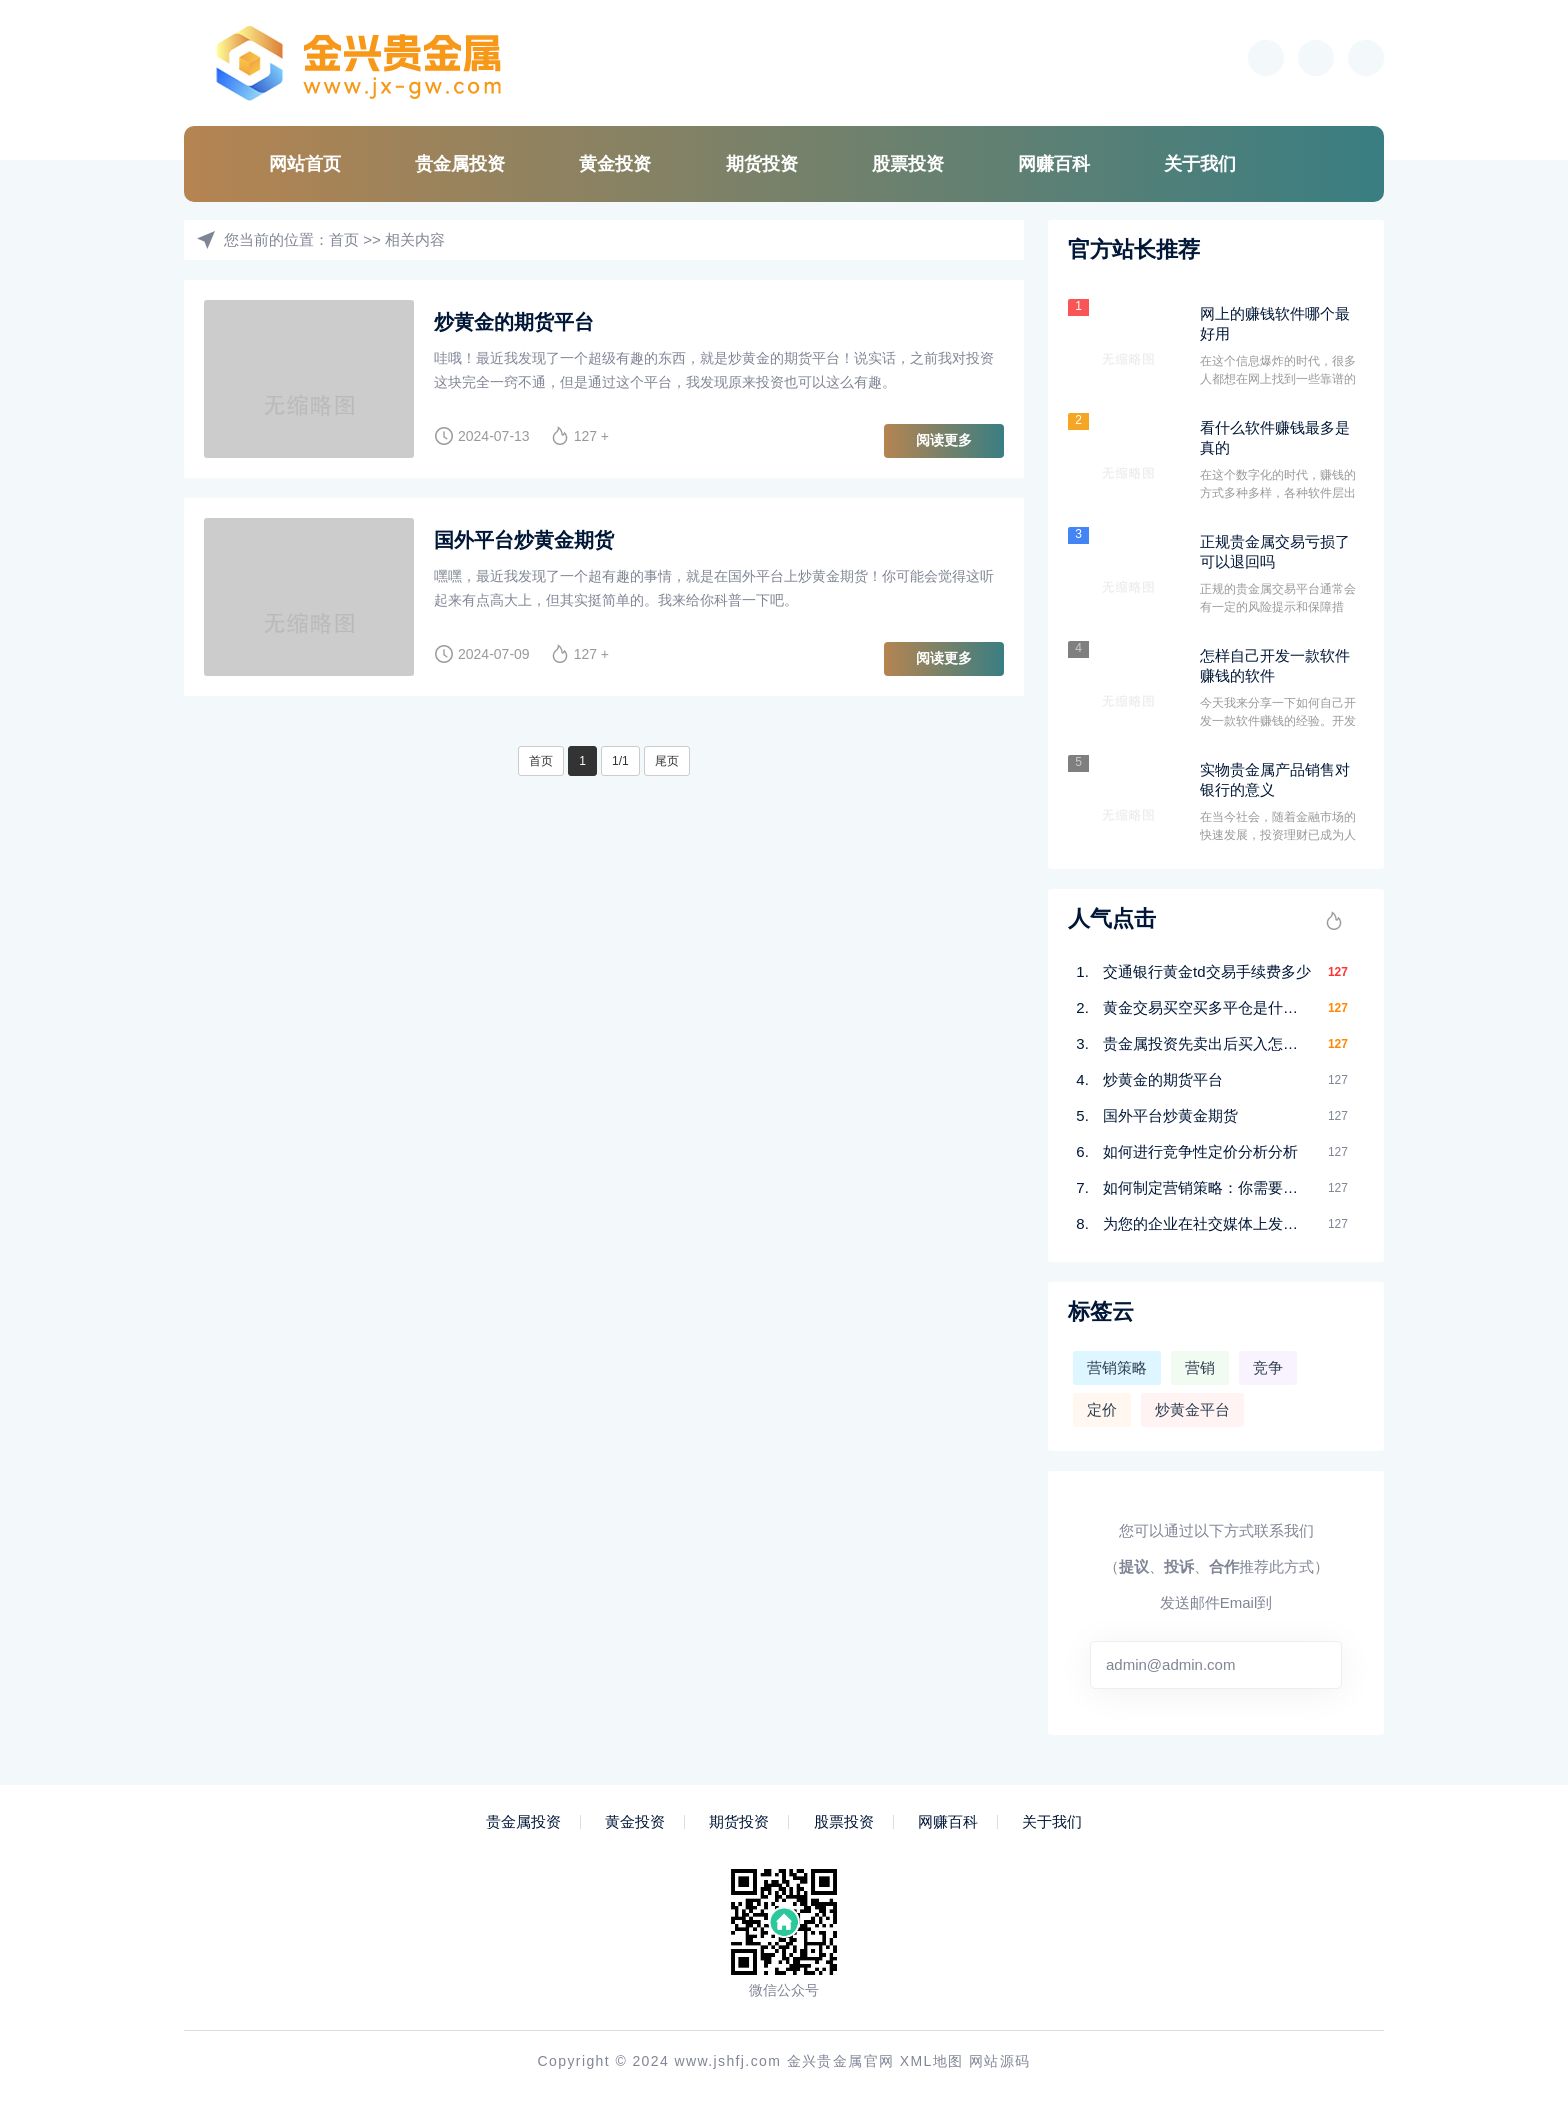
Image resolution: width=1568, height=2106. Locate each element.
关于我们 (1200, 164)
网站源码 (1000, 2061)
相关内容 (415, 239)
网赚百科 (1054, 164)
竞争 (1268, 1367)
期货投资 (762, 164)
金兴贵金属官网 (841, 2061)
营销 (1200, 1367)
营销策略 (1117, 1367)
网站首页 (305, 164)
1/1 (620, 761)
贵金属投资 (460, 164)
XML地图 (932, 2061)
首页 (344, 239)
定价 (1102, 1409)
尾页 (667, 761)
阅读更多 (944, 440)
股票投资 (908, 164)
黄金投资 (615, 164)
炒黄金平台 (1192, 1409)
